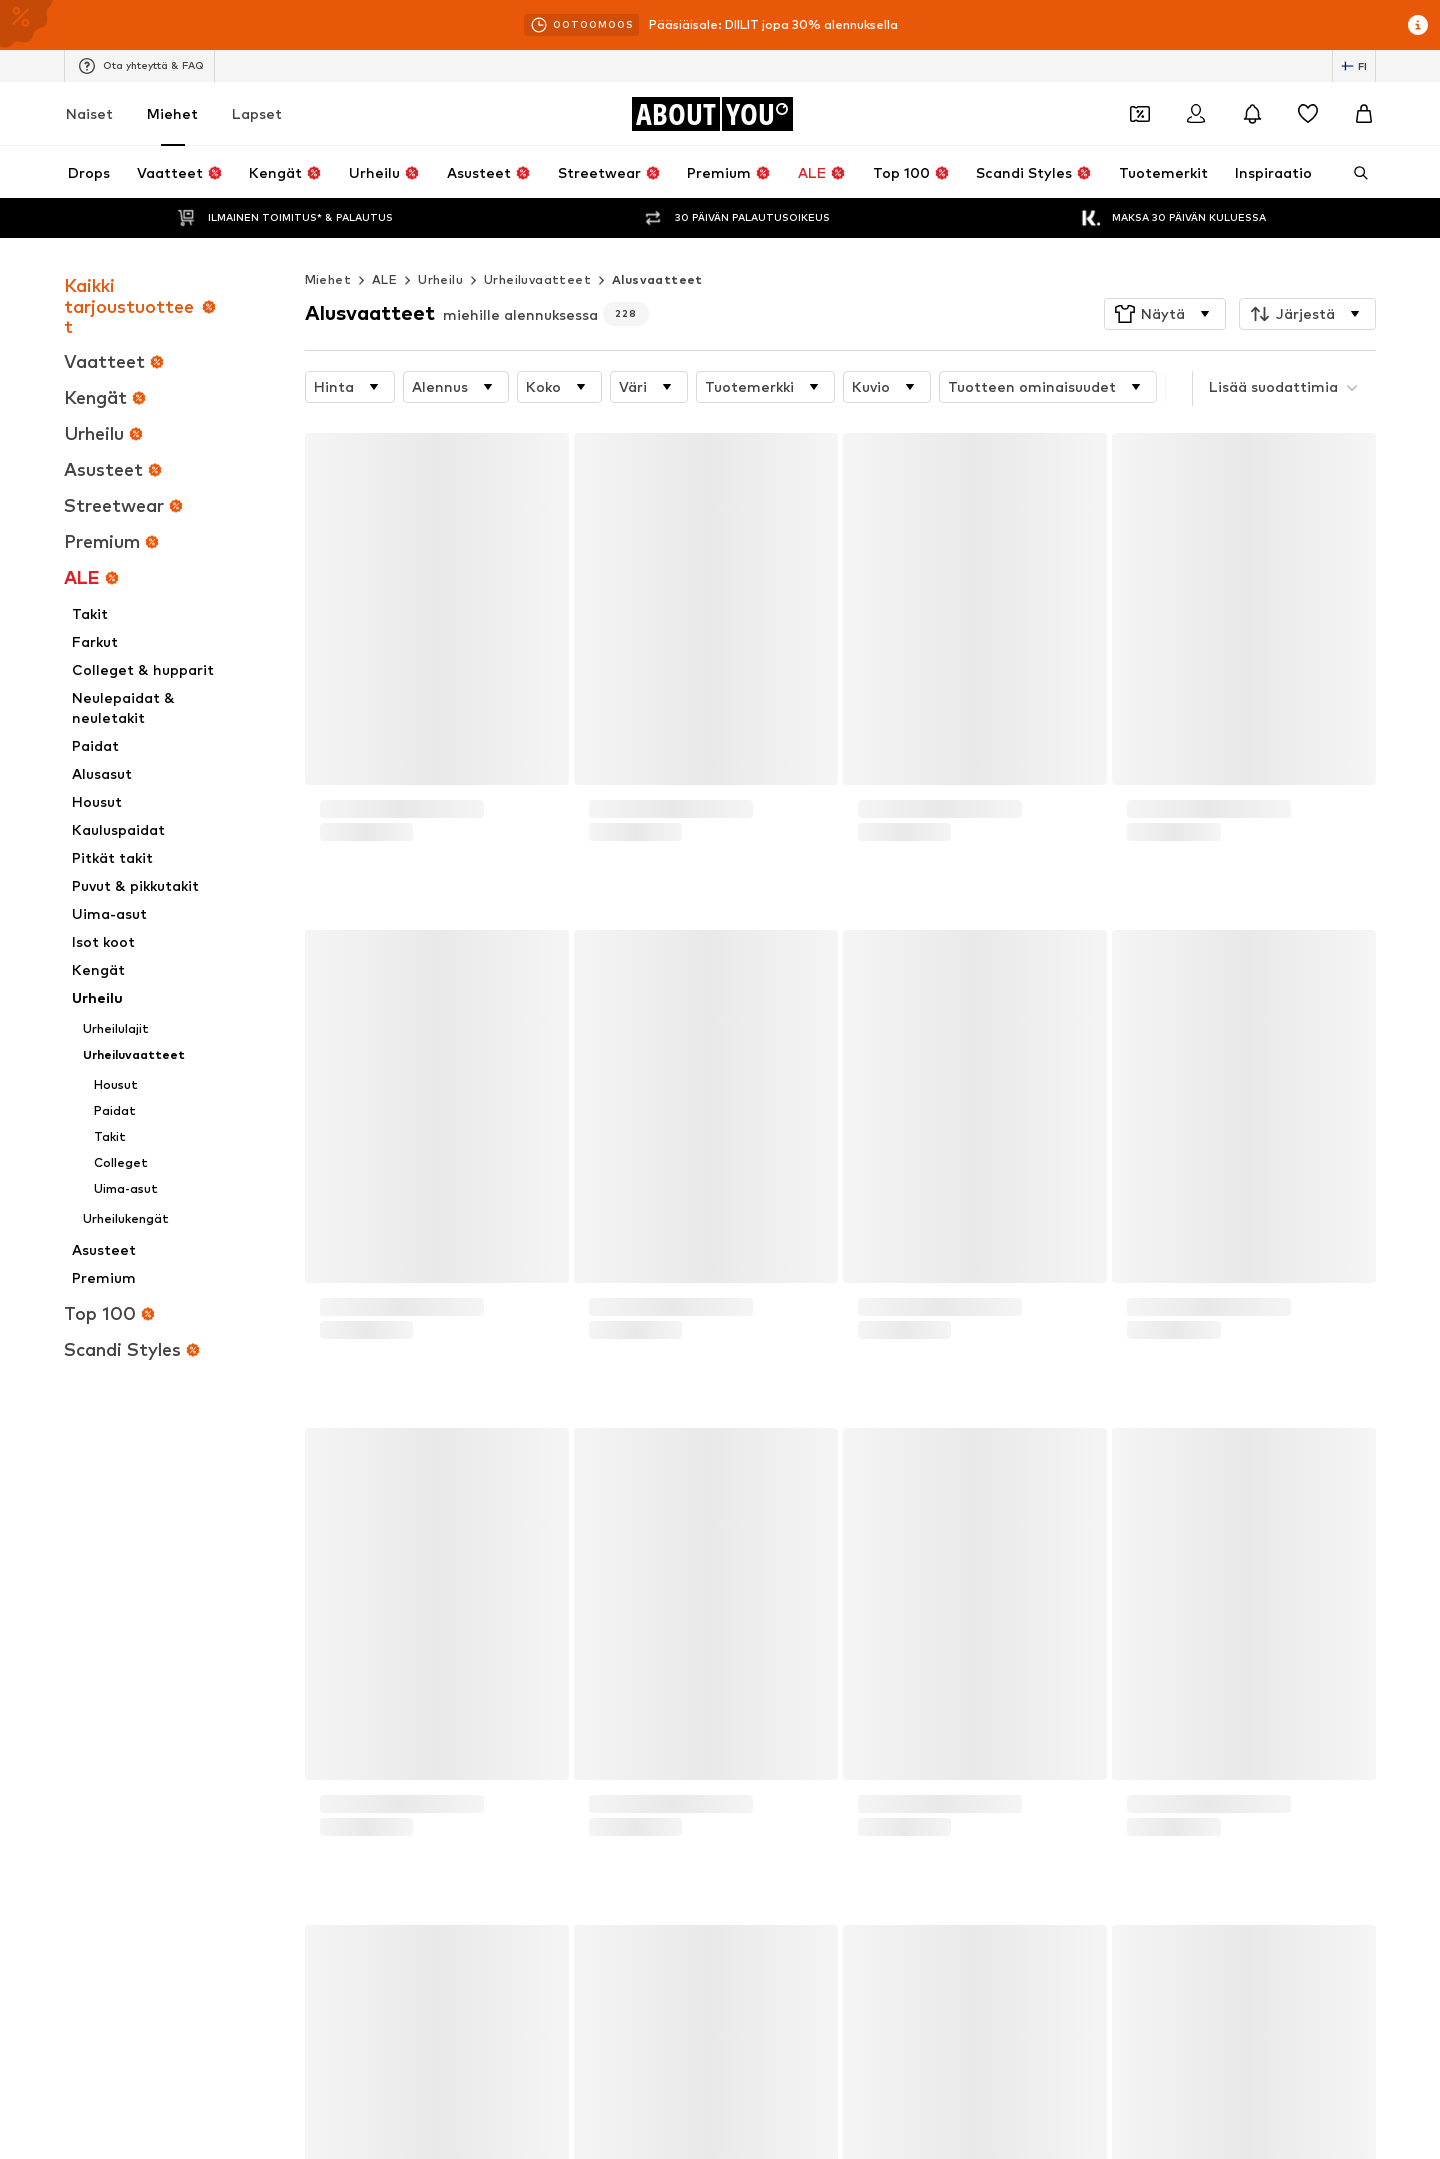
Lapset (257, 113)
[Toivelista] (1308, 114)
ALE (384, 239)
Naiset (89, 113)
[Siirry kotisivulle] (712, 114)
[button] (1165, 274)
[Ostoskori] (1364, 114)
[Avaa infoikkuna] (1418, 25)
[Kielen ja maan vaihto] (1354, 66)
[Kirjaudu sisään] (1196, 114)
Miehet (172, 113)
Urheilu (440, 239)
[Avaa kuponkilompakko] (1140, 114)
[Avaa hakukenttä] (1354, 173)
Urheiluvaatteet (537, 239)
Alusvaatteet (657, 239)
